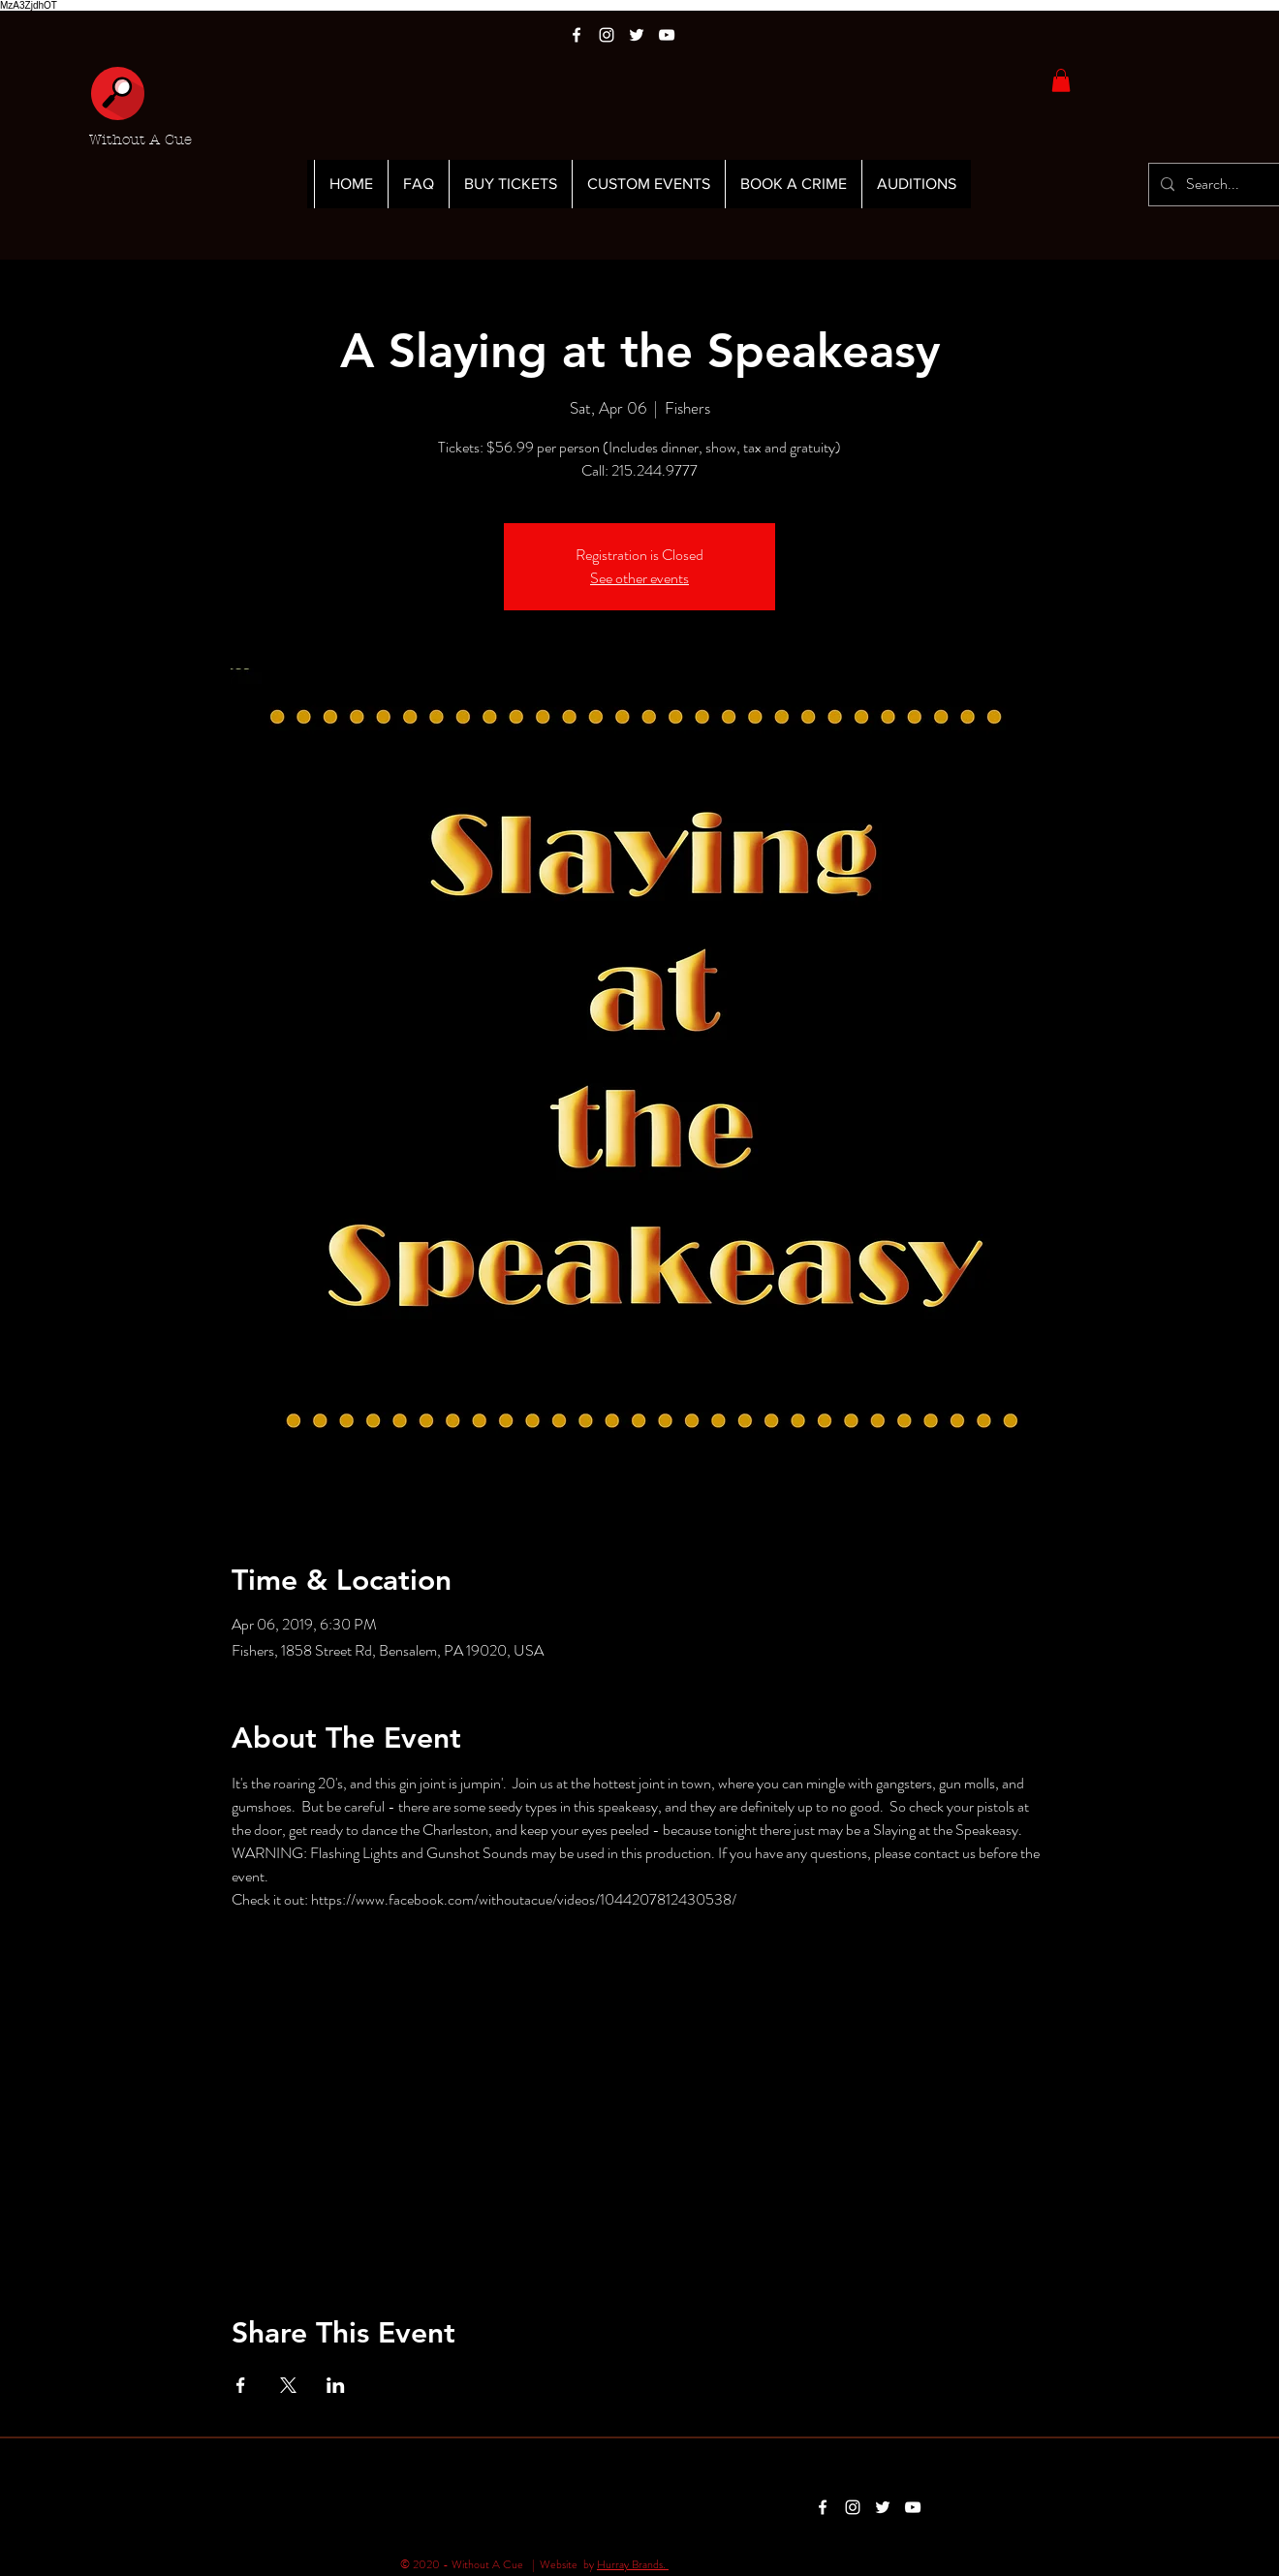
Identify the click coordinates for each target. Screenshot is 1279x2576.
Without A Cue (140, 139)
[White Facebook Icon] (576, 35)
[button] (1061, 80)
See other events (639, 578)
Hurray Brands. (633, 2564)
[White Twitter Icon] (636, 35)
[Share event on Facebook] (241, 2385)
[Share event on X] (288, 2385)
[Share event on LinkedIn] (336, 2385)
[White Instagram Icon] (606, 35)
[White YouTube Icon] (666, 35)
